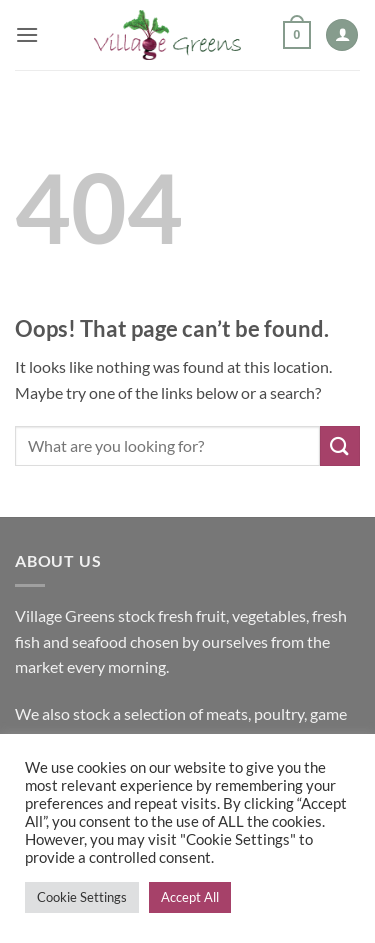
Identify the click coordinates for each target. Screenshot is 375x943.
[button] (27, 34)
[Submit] (340, 445)
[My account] (342, 35)
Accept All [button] (190, 897)
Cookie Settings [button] (82, 897)
